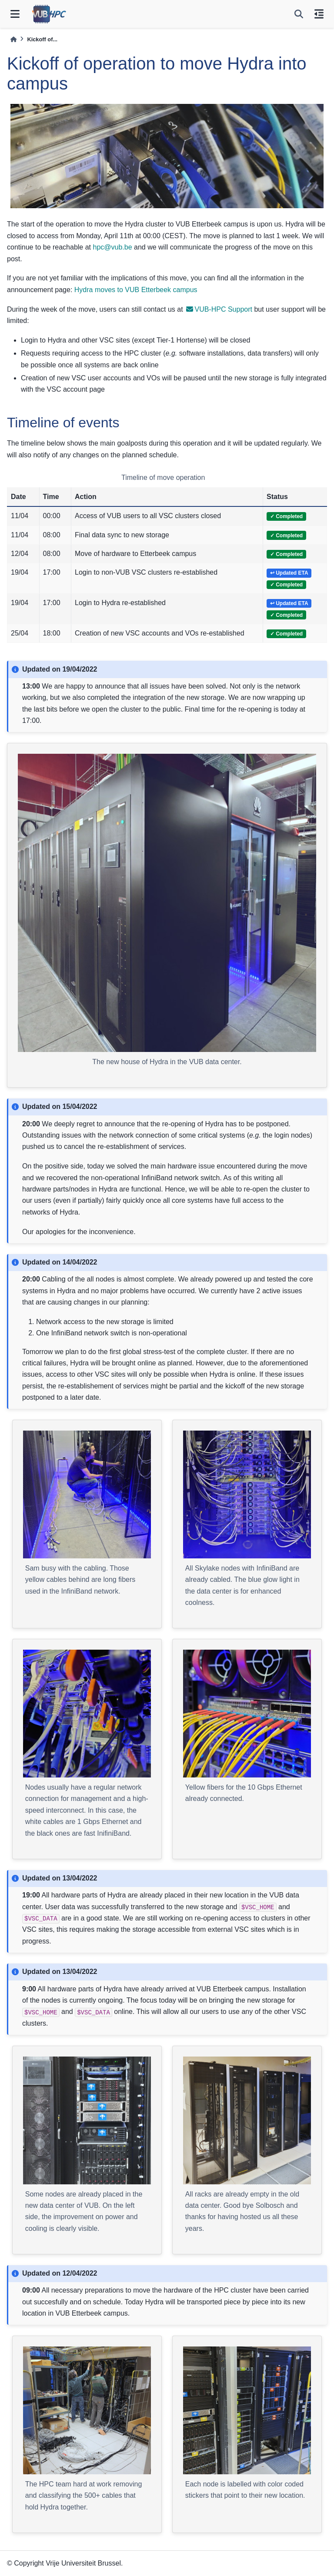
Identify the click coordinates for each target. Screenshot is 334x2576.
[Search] (299, 14)
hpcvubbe (112, 247)
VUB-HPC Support (219, 309)
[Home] (13, 39)
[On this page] (319, 14)
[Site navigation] (15, 14)
